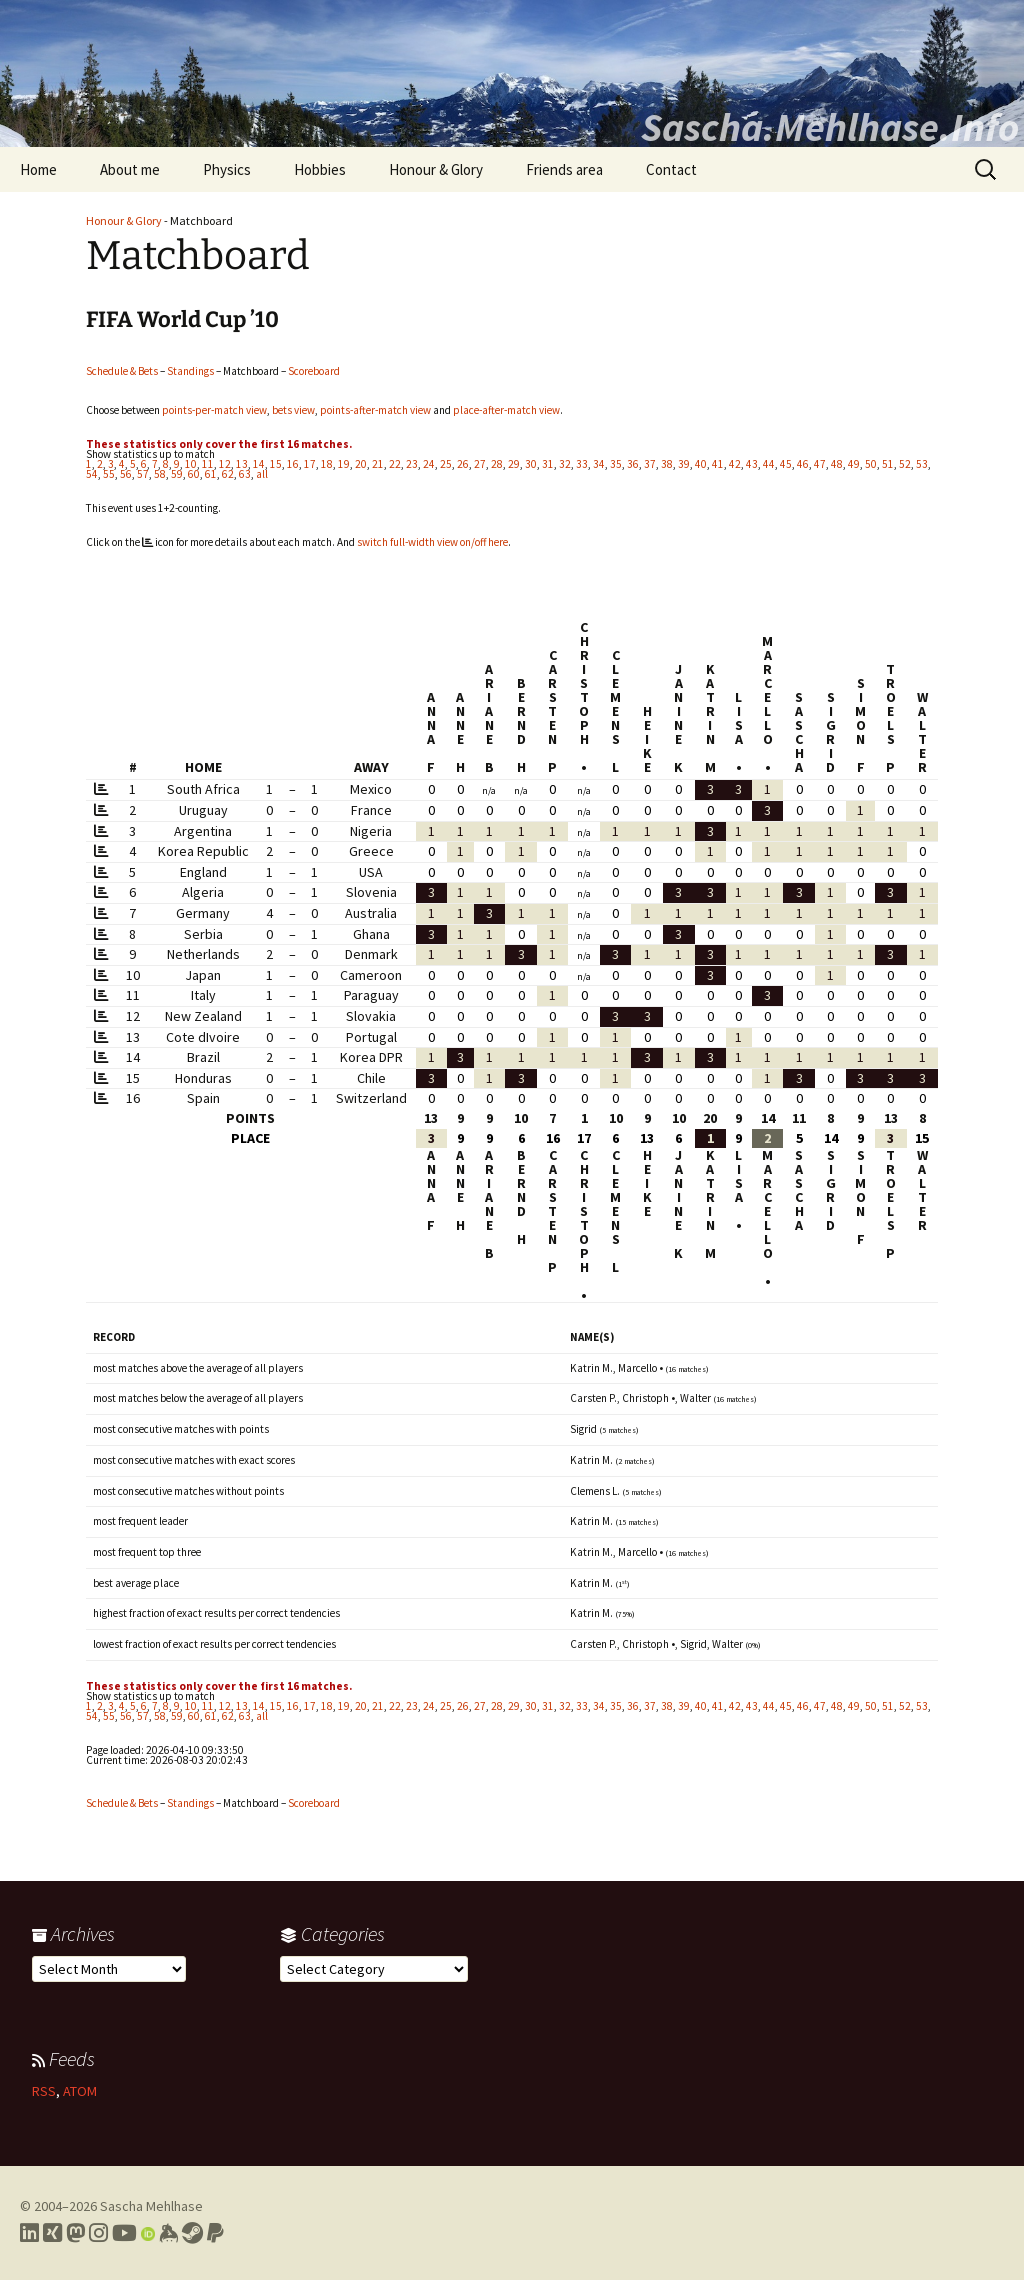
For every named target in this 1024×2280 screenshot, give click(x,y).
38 (667, 464)
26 (463, 464)
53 (922, 464)
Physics (227, 169)
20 (361, 464)
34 (599, 464)
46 (803, 464)
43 (752, 464)
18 (327, 464)
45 (786, 464)
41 (718, 464)
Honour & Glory (436, 169)
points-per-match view (214, 410)
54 (92, 474)
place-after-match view (506, 410)
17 (310, 464)
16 (293, 464)
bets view (293, 410)
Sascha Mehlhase (151, 2206)
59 (177, 474)
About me (130, 169)
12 (225, 464)
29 (514, 464)
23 (412, 464)
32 (565, 464)
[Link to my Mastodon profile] (75, 2233)
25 (446, 464)
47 (820, 464)
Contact (671, 169)
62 (228, 474)
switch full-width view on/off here (432, 542)
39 (684, 464)
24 (429, 464)
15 (276, 464)
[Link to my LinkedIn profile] (29, 2233)
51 (888, 464)
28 (497, 464)
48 (837, 464)
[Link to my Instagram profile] (98, 2233)
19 (344, 464)
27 (480, 464)
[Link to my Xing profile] (52, 2233)
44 (769, 464)
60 (194, 474)
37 (650, 464)
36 (633, 464)
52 (905, 464)
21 (378, 464)
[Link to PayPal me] (215, 2233)
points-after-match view (375, 410)
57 (143, 474)
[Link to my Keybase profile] (168, 2233)
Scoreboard (314, 371)
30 (531, 464)
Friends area (564, 169)
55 (109, 474)
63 (245, 474)
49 (854, 464)
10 (191, 464)
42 (735, 464)
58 (160, 474)
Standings (190, 371)
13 (242, 464)
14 (259, 464)
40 (701, 464)
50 (871, 464)
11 (208, 464)
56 (126, 474)
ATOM (80, 2091)
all (262, 474)
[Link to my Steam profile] (192, 2233)
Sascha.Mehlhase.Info (830, 127)
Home (38, 169)
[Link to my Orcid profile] (148, 2233)
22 (395, 464)
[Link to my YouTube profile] (124, 2233)
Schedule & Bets (122, 371)
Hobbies (320, 169)
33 (582, 464)
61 (211, 474)
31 (548, 464)
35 (616, 464)
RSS (44, 2091)
